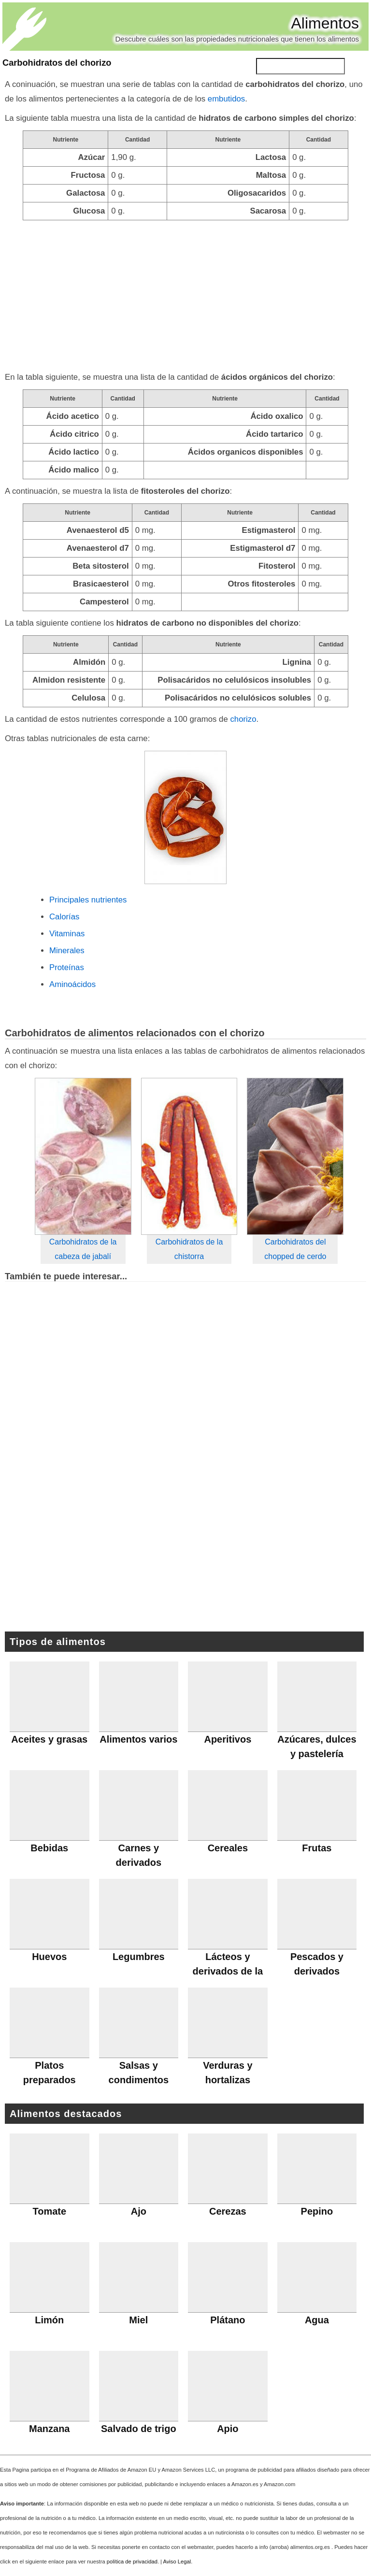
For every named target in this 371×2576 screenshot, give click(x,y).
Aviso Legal (177, 2561)
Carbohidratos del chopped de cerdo (295, 1249)
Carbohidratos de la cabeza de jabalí (83, 1249)
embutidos (226, 98)
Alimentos (325, 23)
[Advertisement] (185, 292)
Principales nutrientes (88, 899)
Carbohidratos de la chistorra (189, 1249)
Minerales (67, 950)
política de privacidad (132, 2561)
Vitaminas (67, 933)
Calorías (64, 916)
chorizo (243, 719)
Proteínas (66, 967)
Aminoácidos (72, 984)
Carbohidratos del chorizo (56, 63)
